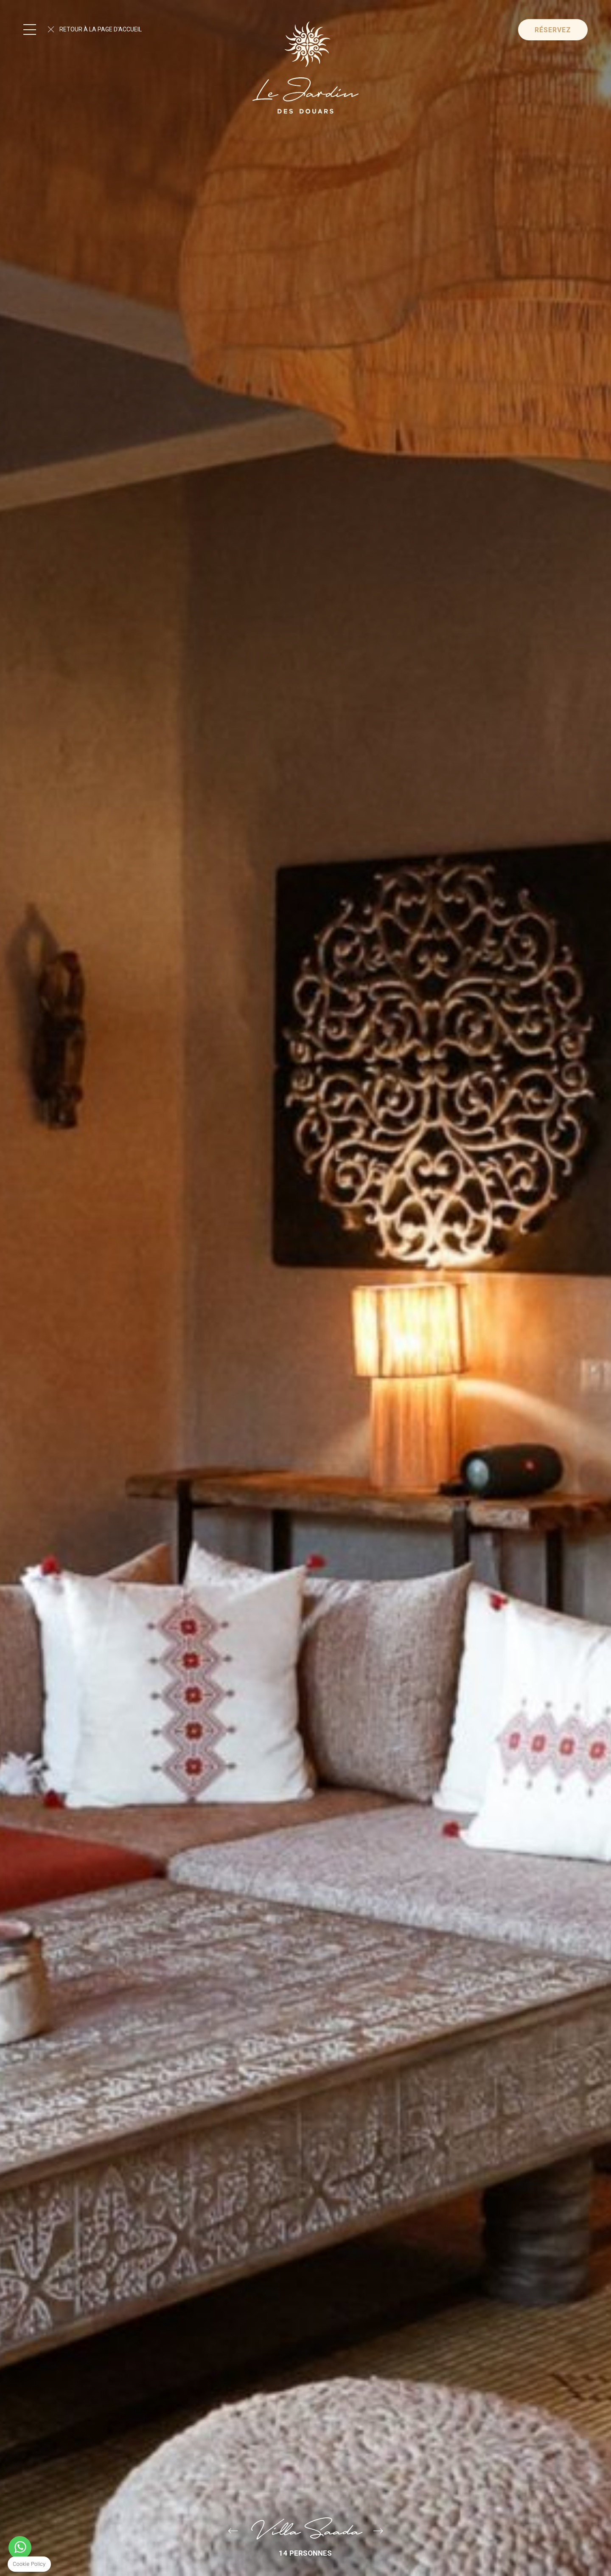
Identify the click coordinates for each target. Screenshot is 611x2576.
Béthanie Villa (233, 2531)
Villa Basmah (378, 2531)
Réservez (553, 30)
